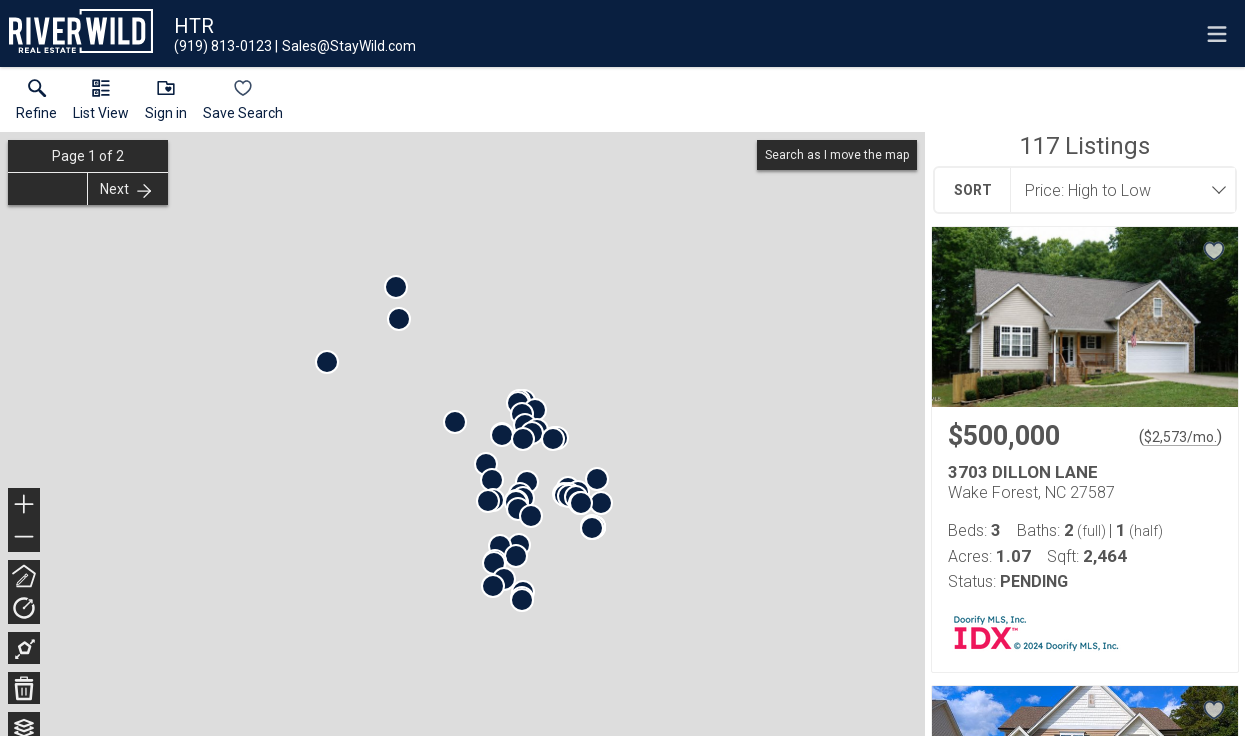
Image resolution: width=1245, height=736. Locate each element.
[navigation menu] (1217, 34)
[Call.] (223, 46)
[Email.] (345, 46)
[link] (36, 104)
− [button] (24, 537)
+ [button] (24, 506)
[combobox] (1117, 190)
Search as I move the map (837, 155)
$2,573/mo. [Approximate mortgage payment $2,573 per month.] (1180, 437)
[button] (101, 104)
